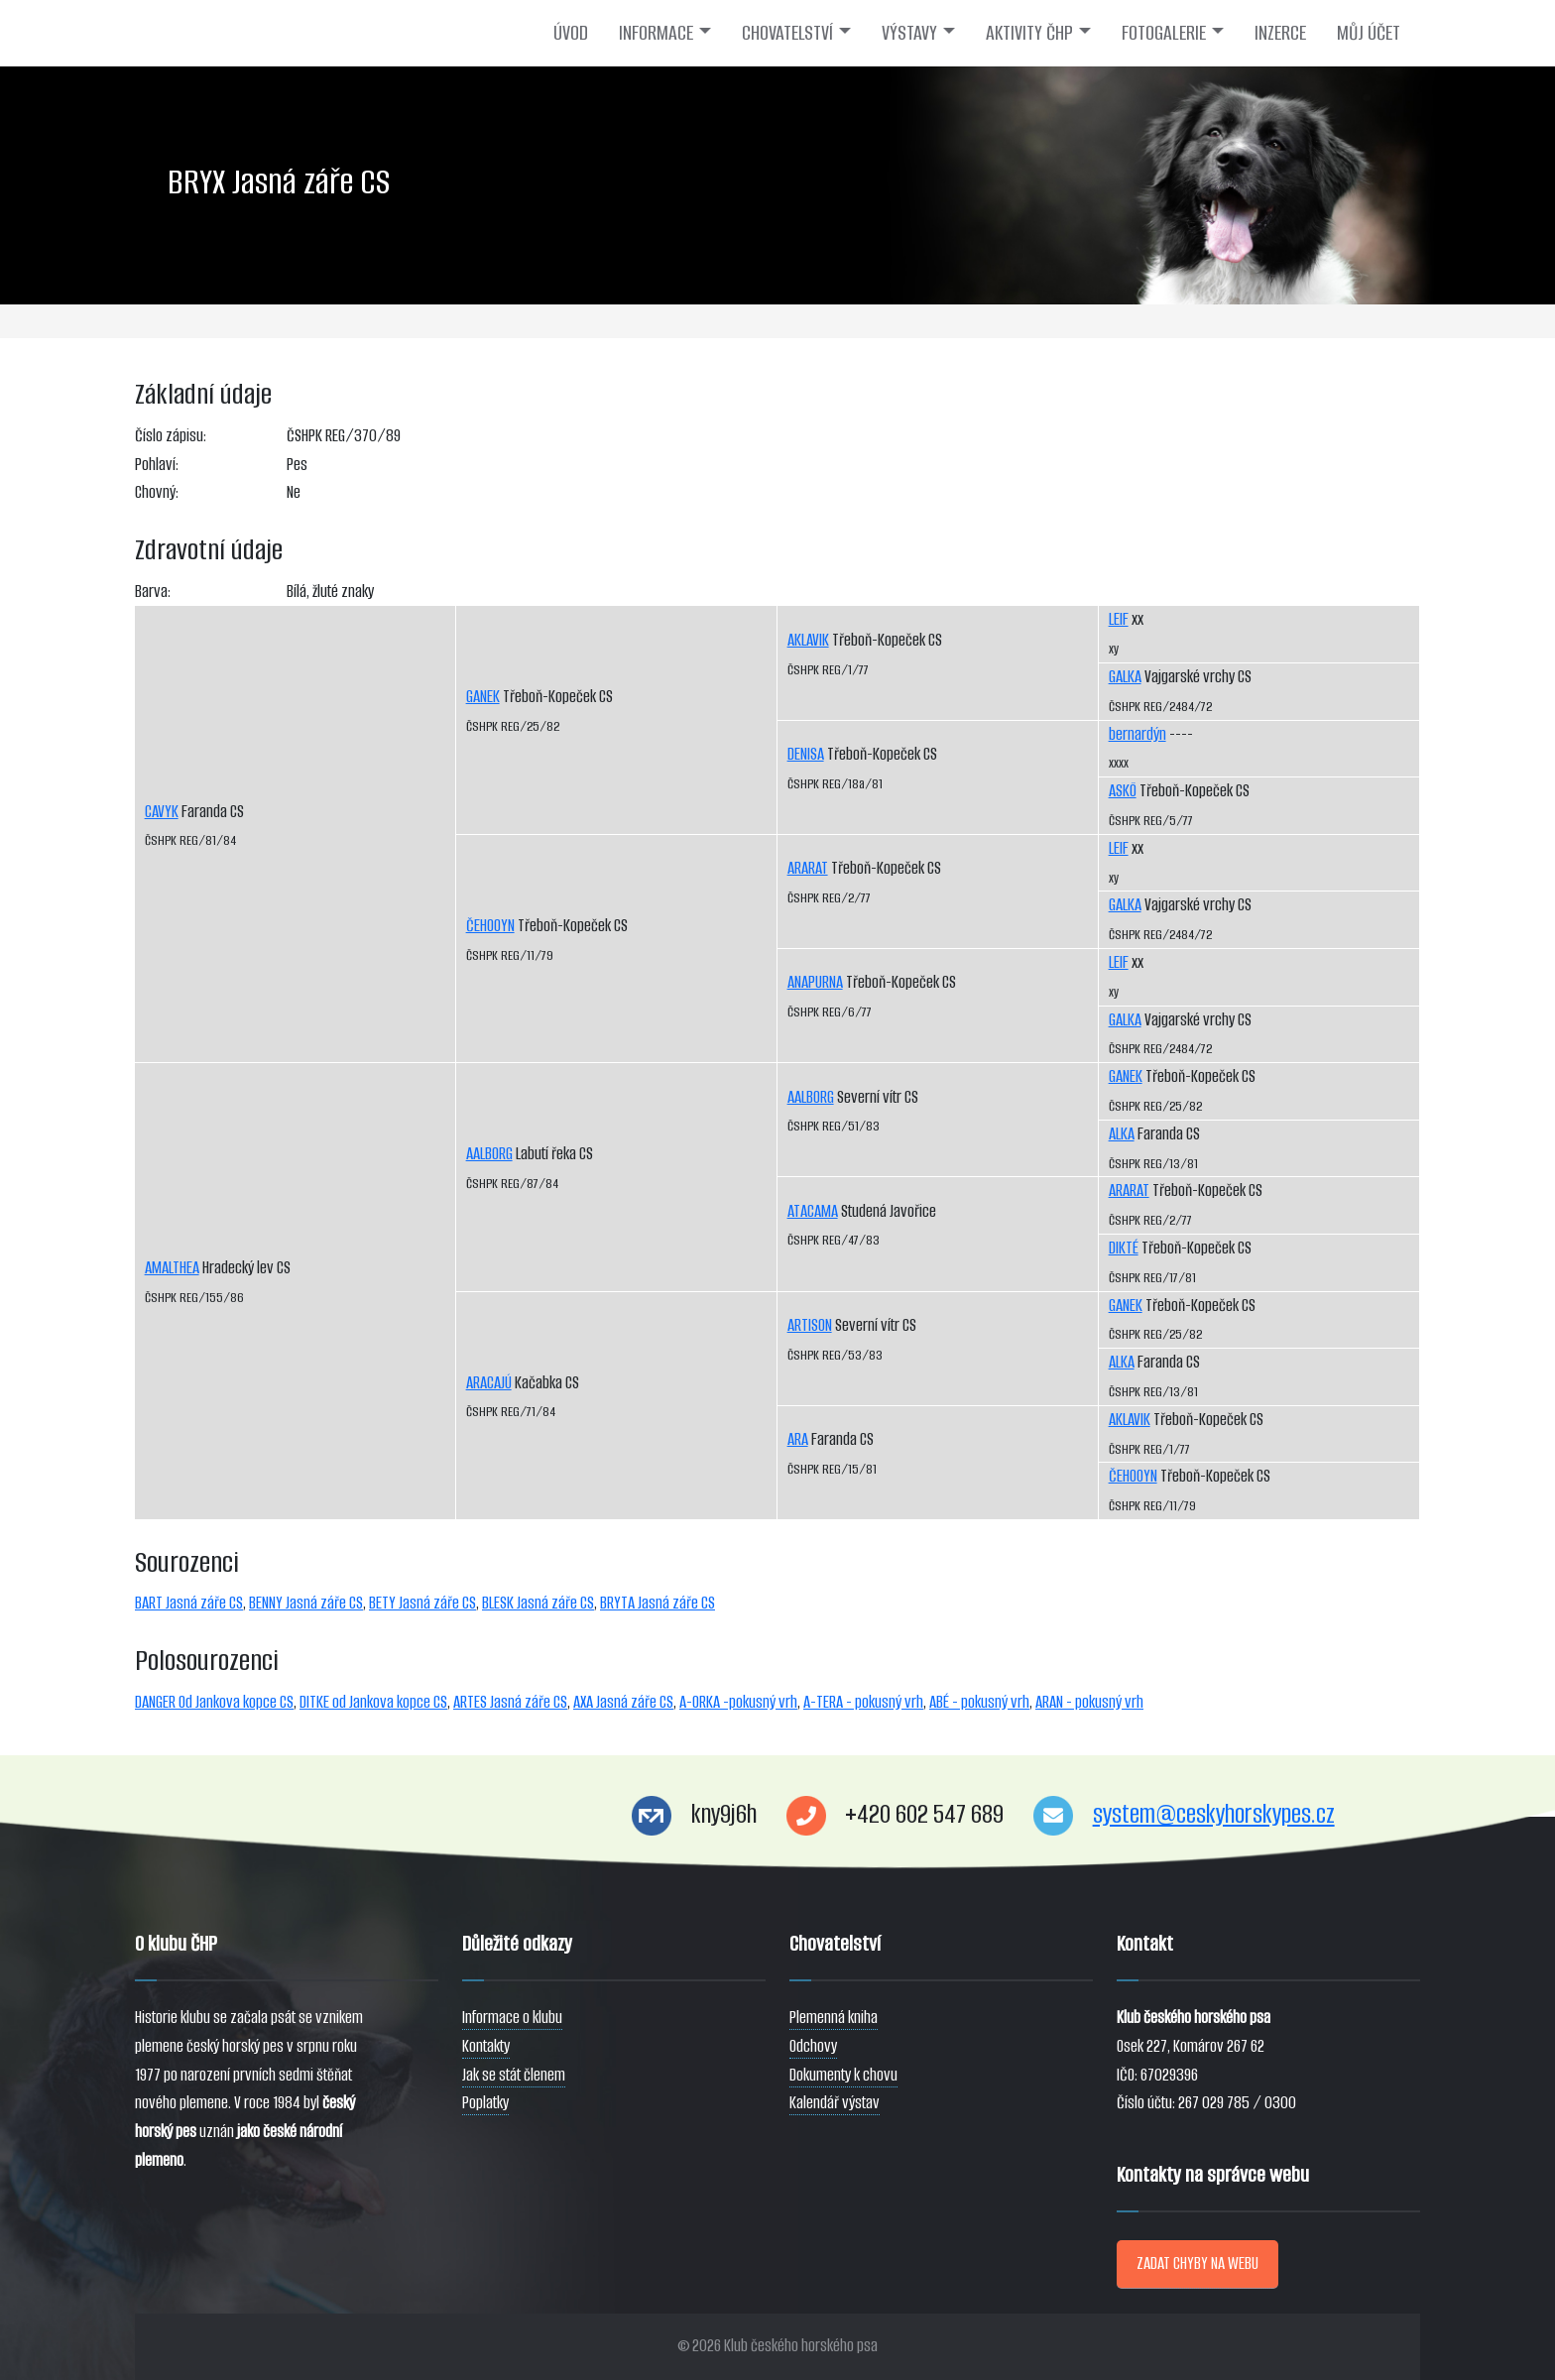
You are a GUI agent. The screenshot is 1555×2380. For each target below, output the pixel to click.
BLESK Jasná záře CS (538, 1603)
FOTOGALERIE (1164, 33)
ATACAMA (812, 1211)
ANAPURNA (815, 982)
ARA (797, 1439)
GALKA (1125, 676)
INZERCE (1280, 33)
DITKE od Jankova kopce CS (373, 1702)
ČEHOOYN (490, 925)
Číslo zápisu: (170, 435)
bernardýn (1137, 734)
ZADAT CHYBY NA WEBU (1197, 2263)
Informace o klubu (512, 2017)
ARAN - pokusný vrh (1089, 1702)
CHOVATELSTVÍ (787, 33)
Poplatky (485, 2102)
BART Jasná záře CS (189, 1603)
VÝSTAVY (909, 33)
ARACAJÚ (489, 1382)
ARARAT (807, 868)
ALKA (1122, 1134)
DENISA (805, 754)
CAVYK (162, 811)
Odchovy (813, 2046)
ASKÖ (1122, 790)
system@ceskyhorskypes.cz (1214, 1814)
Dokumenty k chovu (843, 2075)
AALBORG (489, 1153)
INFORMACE (656, 33)
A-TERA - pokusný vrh (863, 1702)
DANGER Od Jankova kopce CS (214, 1702)
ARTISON (809, 1325)
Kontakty (486, 2046)
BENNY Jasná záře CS (306, 1603)
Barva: (153, 591)
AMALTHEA (172, 1267)
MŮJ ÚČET (1368, 33)
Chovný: (157, 492)
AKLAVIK (808, 640)
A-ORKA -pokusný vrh (738, 1702)
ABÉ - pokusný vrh (979, 1702)
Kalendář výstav (834, 2102)
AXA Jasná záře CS (623, 1702)
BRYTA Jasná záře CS (657, 1603)
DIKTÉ (1123, 1248)
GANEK (483, 696)
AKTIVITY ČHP (1029, 33)
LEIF (1119, 619)
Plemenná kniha (833, 2017)
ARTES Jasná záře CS (510, 1702)
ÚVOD (570, 33)
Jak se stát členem (513, 2075)
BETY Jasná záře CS (422, 1603)
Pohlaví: (157, 464)
